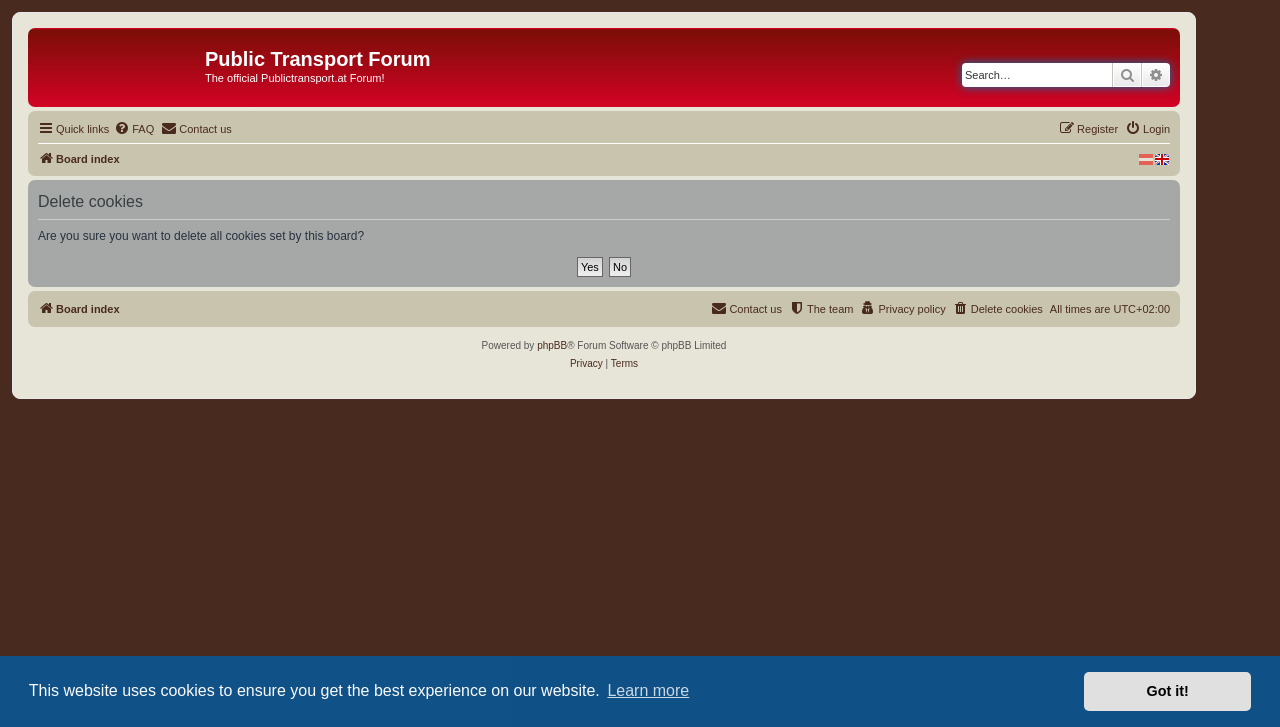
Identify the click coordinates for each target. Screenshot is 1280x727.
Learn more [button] (648, 690)
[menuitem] (134, 129)
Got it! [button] (1168, 691)
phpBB (552, 345)
